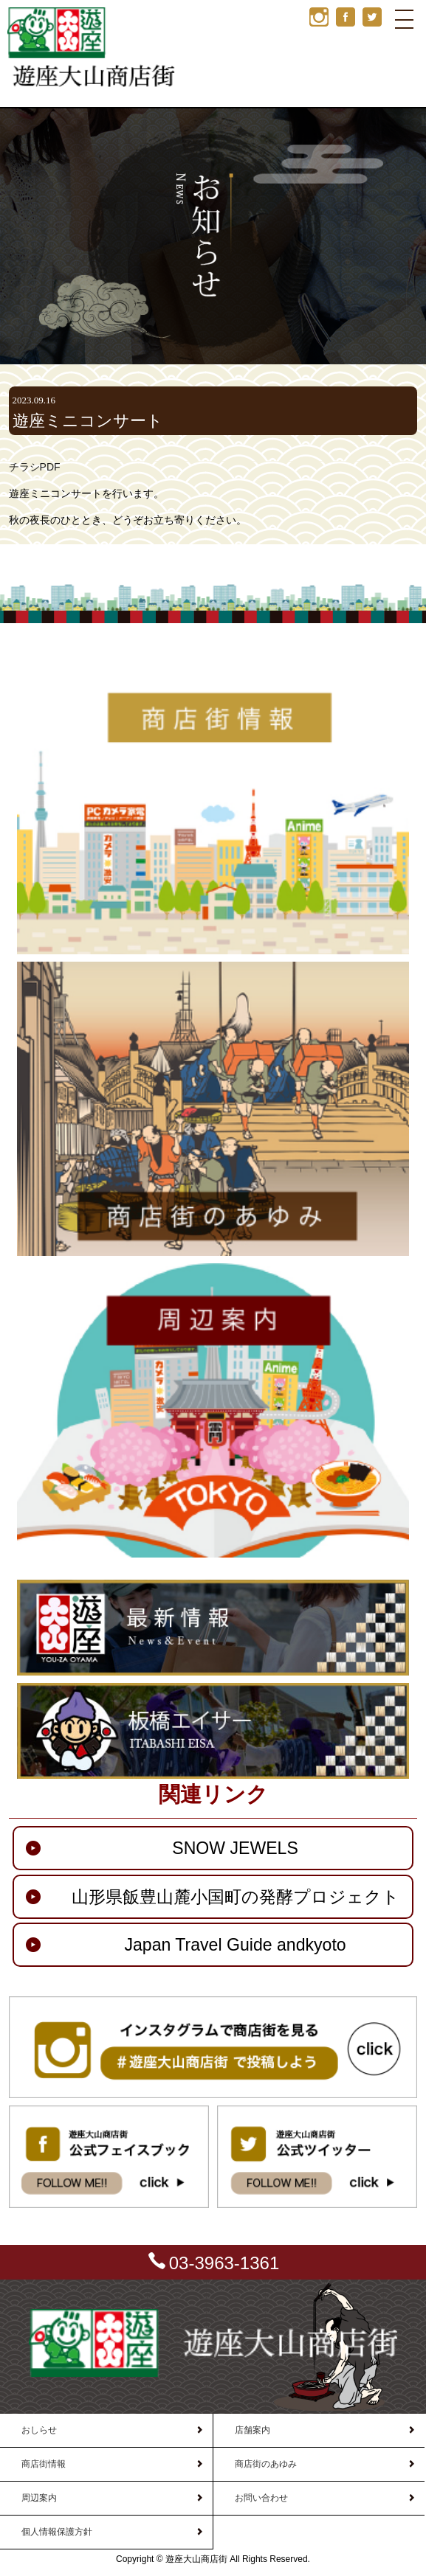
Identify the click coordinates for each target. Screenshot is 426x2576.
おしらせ (39, 2430)
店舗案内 (252, 2430)
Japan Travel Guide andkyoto (235, 1944)
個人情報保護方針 (56, 2532)
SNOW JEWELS (235, 1848)
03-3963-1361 (224, 2263)
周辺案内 (39, 2498)
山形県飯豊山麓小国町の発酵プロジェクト (235, 1896)
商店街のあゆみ (266, 2464)
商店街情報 (43, 2464)
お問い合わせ (261, 2498)
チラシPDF (35, 467)
